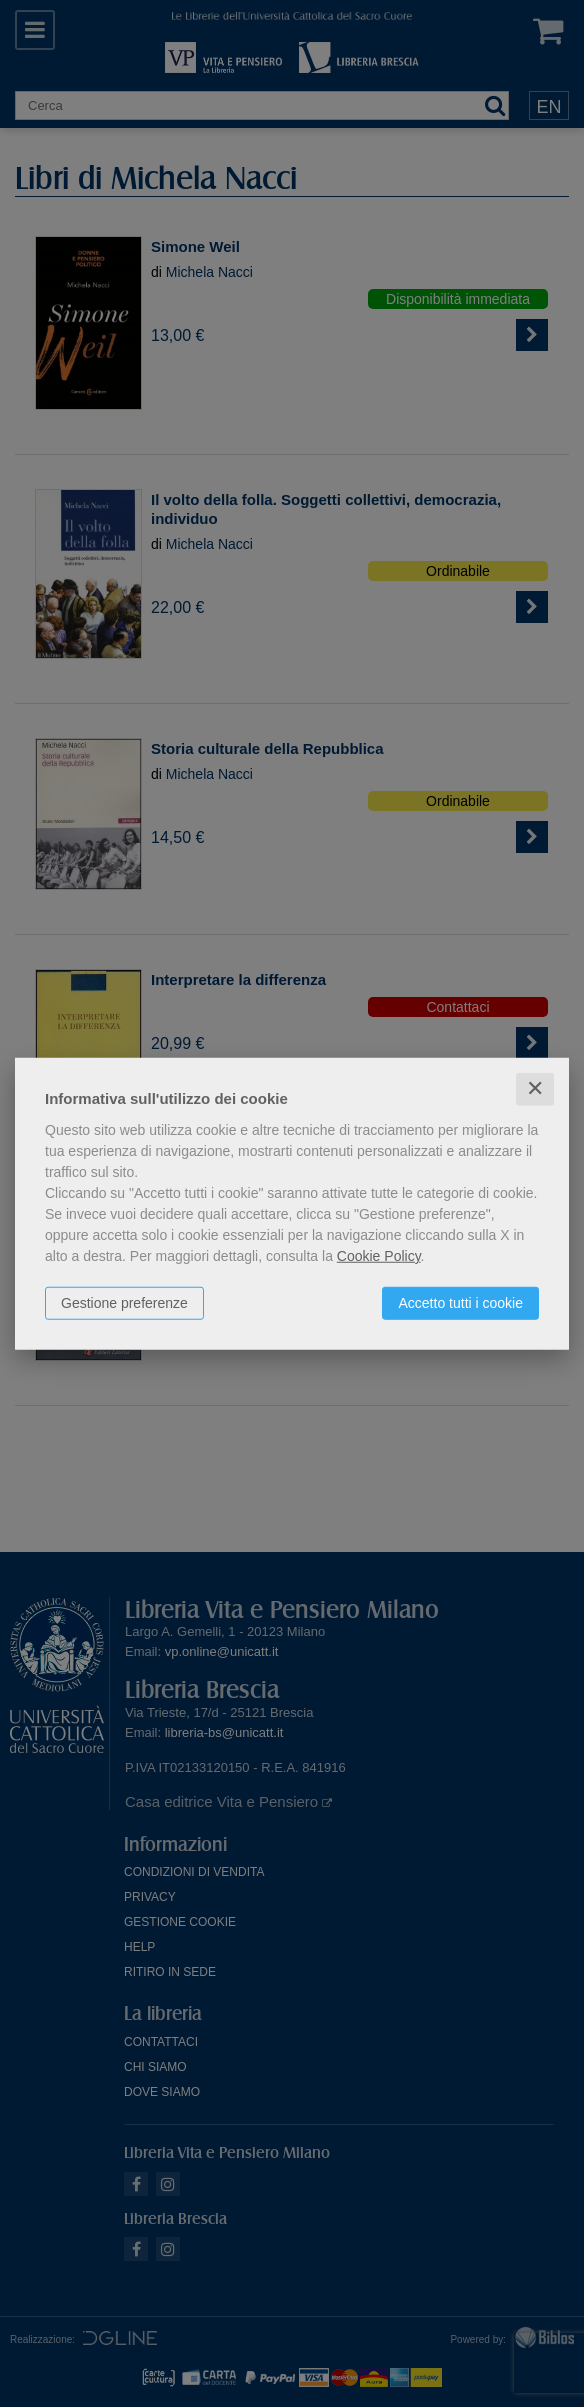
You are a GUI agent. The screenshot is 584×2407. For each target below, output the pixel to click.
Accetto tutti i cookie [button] (460, 1303)
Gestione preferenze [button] (124, 1303)
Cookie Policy (379, 1256)
